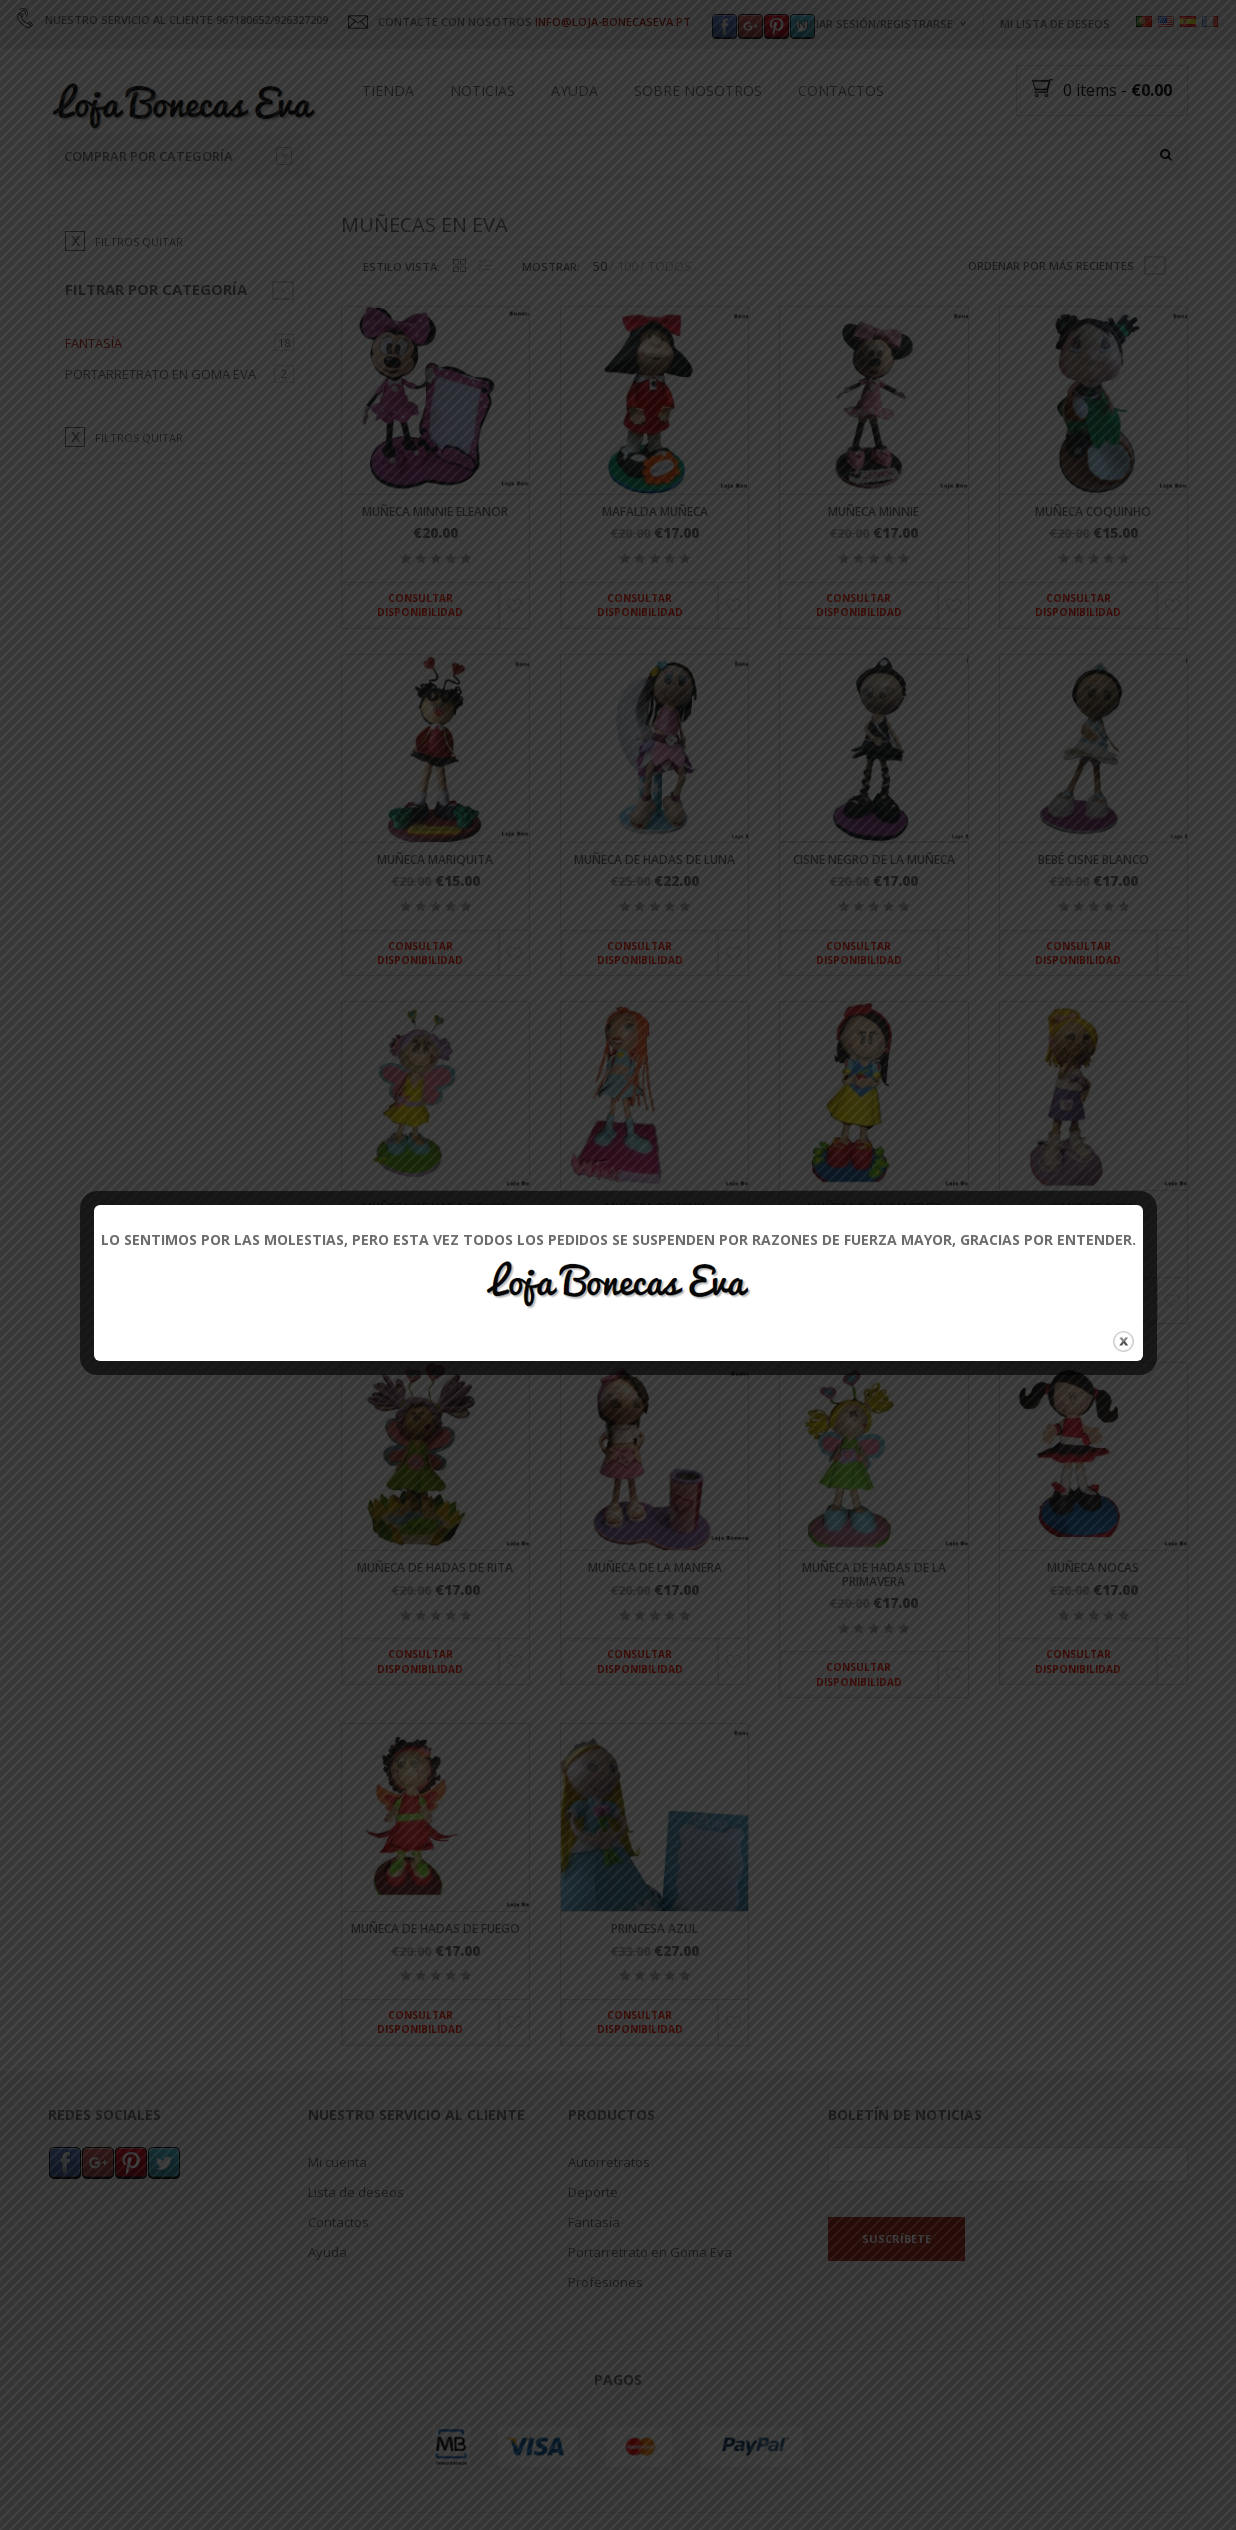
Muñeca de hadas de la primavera (874, 1642)
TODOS (670, 334)
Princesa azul (654, 1996)
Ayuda (574, 90)
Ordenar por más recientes (1051, 332)
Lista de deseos (356, 2259)
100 (627, 334)
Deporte (593, 2259)
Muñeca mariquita (435, 926)
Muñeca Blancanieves (874, 1274)
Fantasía (93, 410)
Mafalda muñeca (655, 579)
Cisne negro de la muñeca (874, 926)
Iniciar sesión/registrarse (874, 23)
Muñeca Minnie (873, 579)
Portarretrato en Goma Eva (160, 441)
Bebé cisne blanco (1093, 926)
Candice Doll (1093, 1274)
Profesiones (605, 2349)
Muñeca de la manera (655, 1635)
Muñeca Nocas (1093, 1635)
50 (600, 334)
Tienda (388, 90)
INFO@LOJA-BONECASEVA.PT (613, 21)
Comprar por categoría (178, 156)
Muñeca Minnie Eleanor (435, 579)
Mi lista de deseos (1055, 23)
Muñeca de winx (654, 1274)
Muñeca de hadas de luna (654, 926)
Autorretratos (609, 2229)
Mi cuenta (337, 2229)
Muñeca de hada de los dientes (435, 1281)
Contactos (841, 90)
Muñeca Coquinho (1093, 579)
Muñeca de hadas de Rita (435, 1635)
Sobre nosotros (698, 90)
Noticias (482, 90)
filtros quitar (139, 308)
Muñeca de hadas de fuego (435, 1996)
